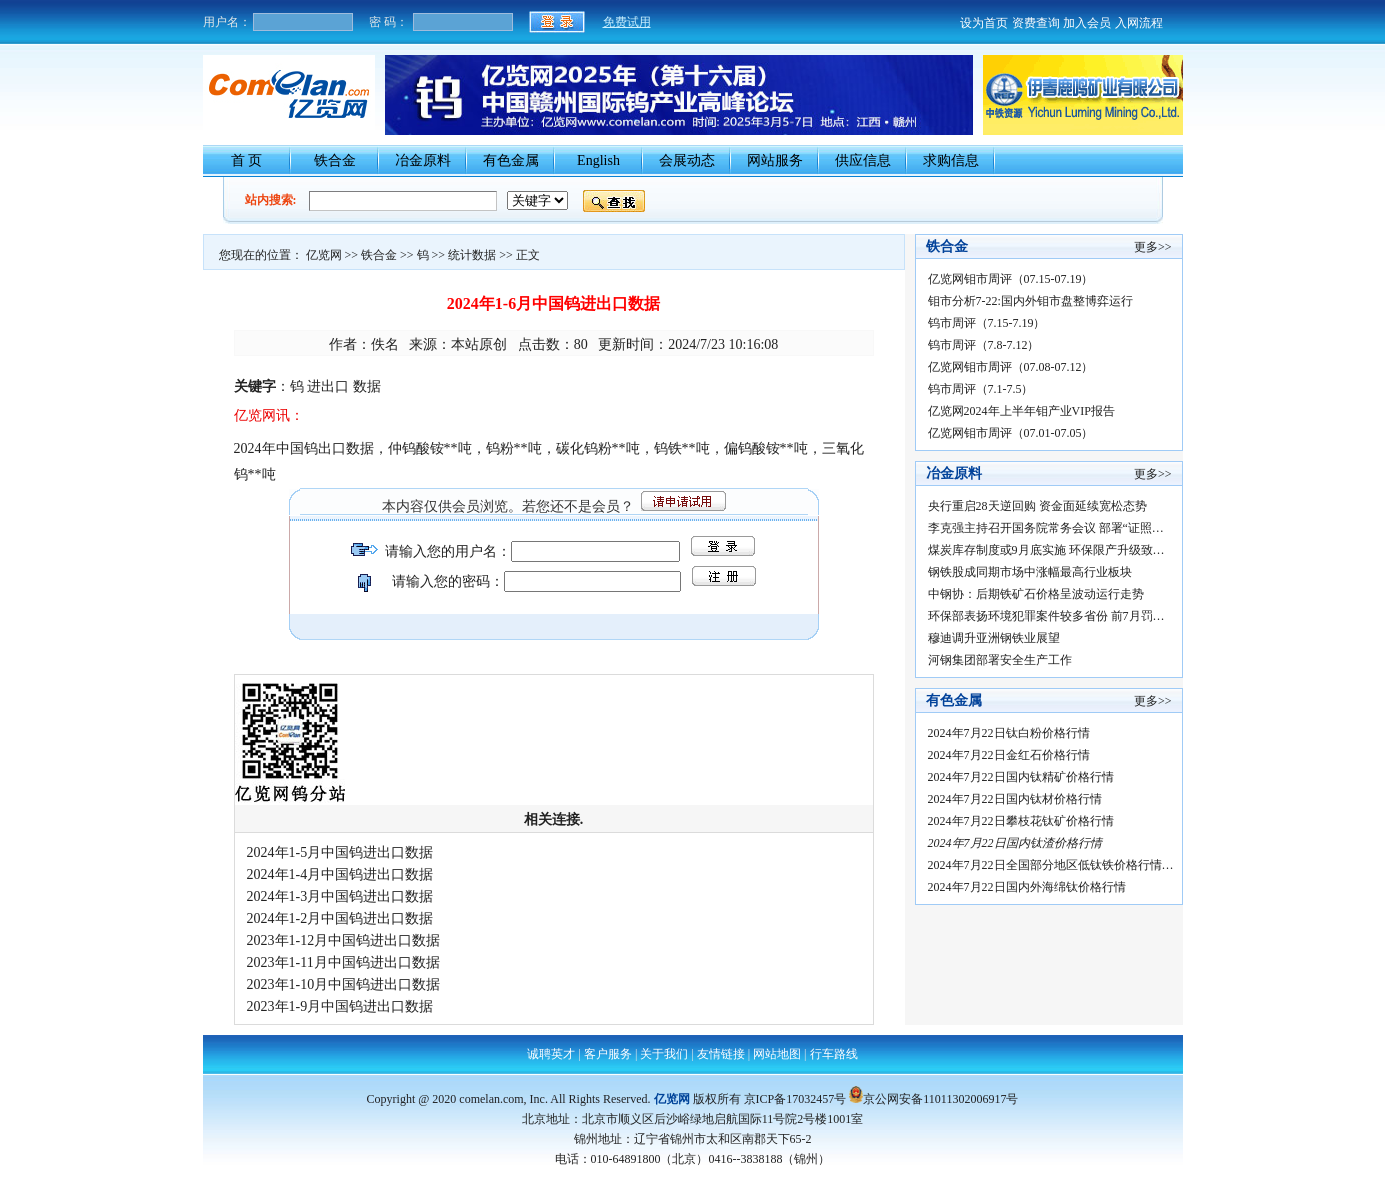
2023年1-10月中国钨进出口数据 (344, 984)
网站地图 (777, 1054)
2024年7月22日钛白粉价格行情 (1012, 733)
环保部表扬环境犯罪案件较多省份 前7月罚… (1046, 616)
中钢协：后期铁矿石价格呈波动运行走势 (1036, 594)
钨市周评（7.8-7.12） (984, 345)
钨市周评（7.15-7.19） (987, 323)
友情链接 (721, 1054)
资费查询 (1036, 23)
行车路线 (834, 1054)
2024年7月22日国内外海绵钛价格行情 (1030, 887)
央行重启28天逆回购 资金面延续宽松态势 (1037, 506)
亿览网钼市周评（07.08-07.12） (1011, 367)
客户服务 (608, 1054)
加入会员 (1087, 23)
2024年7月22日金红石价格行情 (1012, 755)
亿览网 (324, 255)
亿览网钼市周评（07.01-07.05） (1011, 433)
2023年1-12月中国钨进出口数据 (344, 940)
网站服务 (775, 160)
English (598, 160)
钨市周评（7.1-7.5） (981, 389)
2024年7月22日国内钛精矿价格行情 (1025, 777)
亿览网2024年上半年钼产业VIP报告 (1021, 411)
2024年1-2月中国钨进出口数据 (340, 918)
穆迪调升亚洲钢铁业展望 (994, 638)
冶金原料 (423, 160)
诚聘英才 (551, 1054)
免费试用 (627, 22)
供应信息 (863, 160)
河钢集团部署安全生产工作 (1000, 660)
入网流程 (1139, 23)
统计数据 (472, 255)
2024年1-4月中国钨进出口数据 (340, 874)
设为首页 (984, 23)
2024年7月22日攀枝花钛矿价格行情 (1025, 821)
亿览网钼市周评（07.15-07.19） (1011, 279)
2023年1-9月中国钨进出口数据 (340, 1006)
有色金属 (511, 160)
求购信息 (951, 160)
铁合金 (335, 160)
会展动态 (687, 160)
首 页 (247, 160)
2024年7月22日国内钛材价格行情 (1019, 799)
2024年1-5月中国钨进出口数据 (340, 852)
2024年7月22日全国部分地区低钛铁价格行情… (1051, 865)
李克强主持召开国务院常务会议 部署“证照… (1046, 528)
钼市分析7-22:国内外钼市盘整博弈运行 (1030, 301)
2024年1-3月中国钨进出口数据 (340, 896)
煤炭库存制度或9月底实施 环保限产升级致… (1046, 550)
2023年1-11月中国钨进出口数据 (343, 962)
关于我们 (664, 1054)
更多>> (1153, 247)
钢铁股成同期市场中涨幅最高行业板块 (1030, 572)
